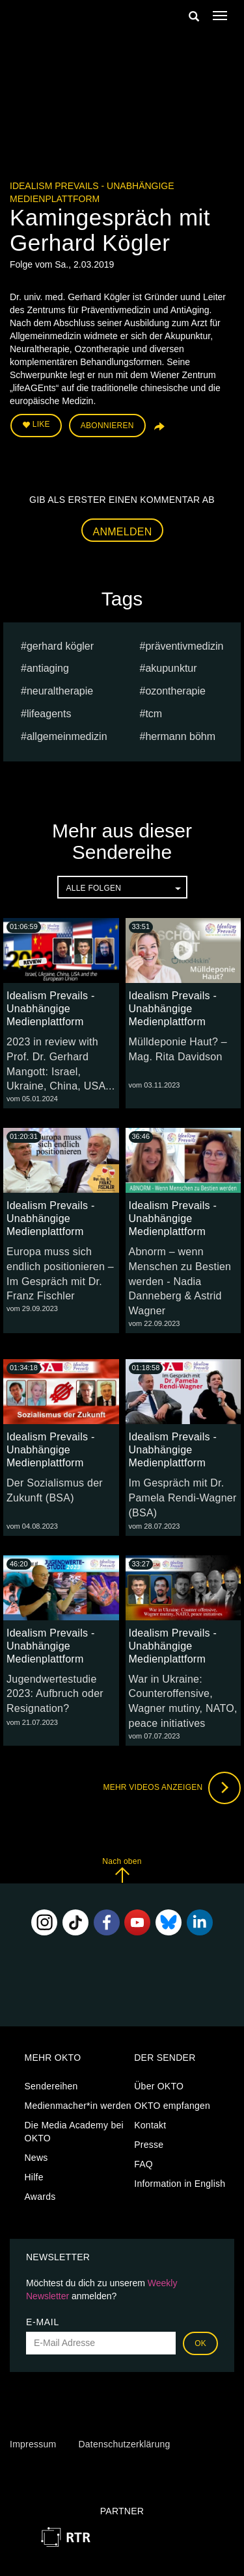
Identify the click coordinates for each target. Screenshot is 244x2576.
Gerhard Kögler (60, 646)
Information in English (179, 2183)
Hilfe (34, 2177)
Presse (148, 2144)
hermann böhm (180, 736)
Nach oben (121, 1870)
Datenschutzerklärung (124, 2444)
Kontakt (150, 2125)
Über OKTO (158, 2086)
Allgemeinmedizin (67, 736)
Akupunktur (171, 668)
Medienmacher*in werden (78, 2105)
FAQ (143, 2164)
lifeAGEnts (49, 713)
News (36, 2157)
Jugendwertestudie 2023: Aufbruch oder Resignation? (55, 1694)
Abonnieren (107, 425)
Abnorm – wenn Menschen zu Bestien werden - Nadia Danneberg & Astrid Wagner (180, 1281)
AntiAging (48, 668)
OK (200, 2343)
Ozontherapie (175, 690)
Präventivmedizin (184, 646)
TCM (153, 713)
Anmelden (122, 531)
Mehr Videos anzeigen (172, 1788)
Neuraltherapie (60, 690)
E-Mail (42, 2322)
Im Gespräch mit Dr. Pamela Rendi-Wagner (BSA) (183, 1497)
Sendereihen (51, 2086)
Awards (40, 2196)
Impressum (33, 2444)
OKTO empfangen (172, 2105)
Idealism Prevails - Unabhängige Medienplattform (50, 1008)
